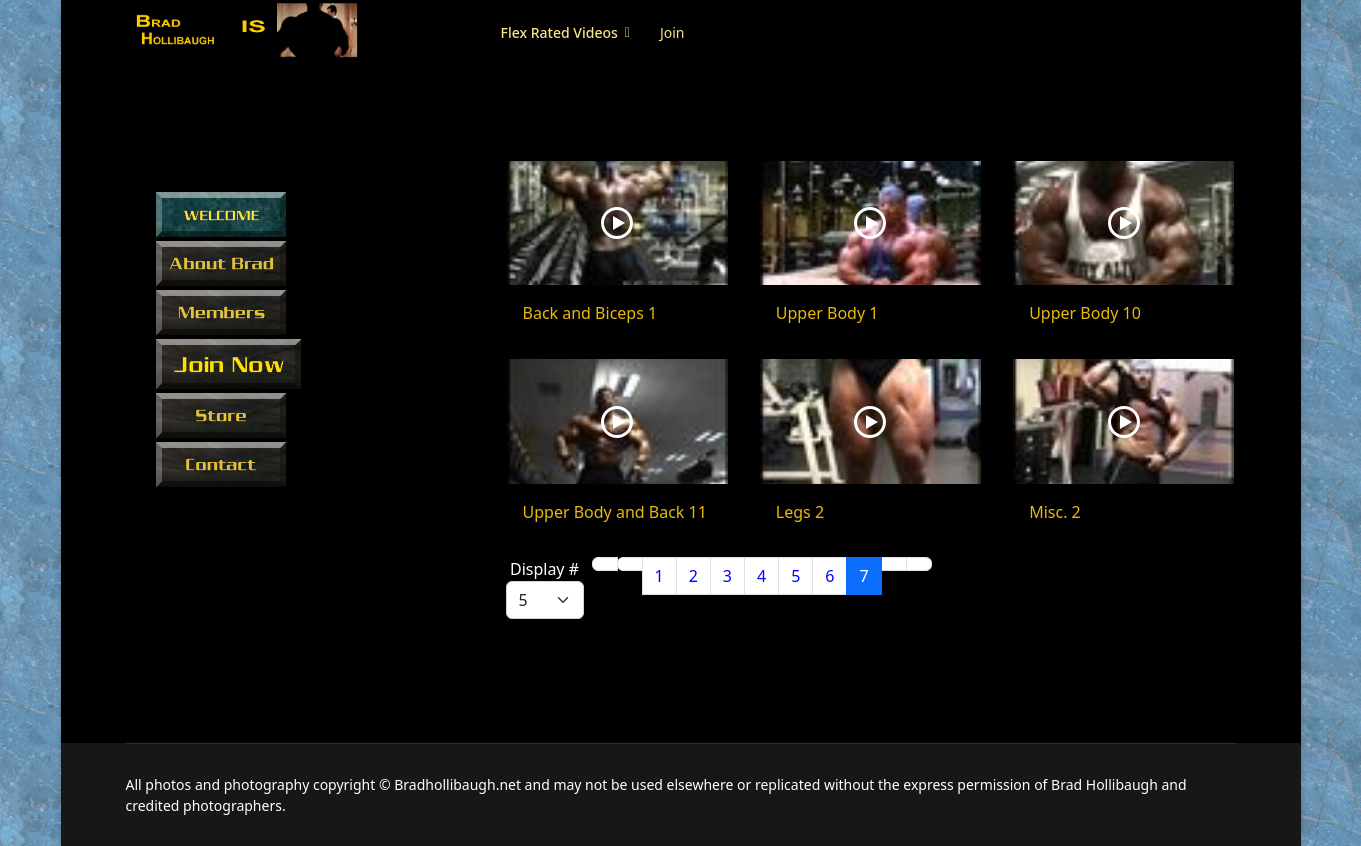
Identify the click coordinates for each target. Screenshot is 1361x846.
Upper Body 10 (1085, 313)
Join (672, 32)
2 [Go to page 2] (693, 576)
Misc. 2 (1055, 512)
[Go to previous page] (630, 564)
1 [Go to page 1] (659, 576)
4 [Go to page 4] (761, 576)
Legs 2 (800, 512)
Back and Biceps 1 (590, 313)
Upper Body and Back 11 (615, 512)
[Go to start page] (605, 564)
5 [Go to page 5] (795, 576)
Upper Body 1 (827, 313)
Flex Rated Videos (559, 32)
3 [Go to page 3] (727, 576)
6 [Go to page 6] (829, 576)
